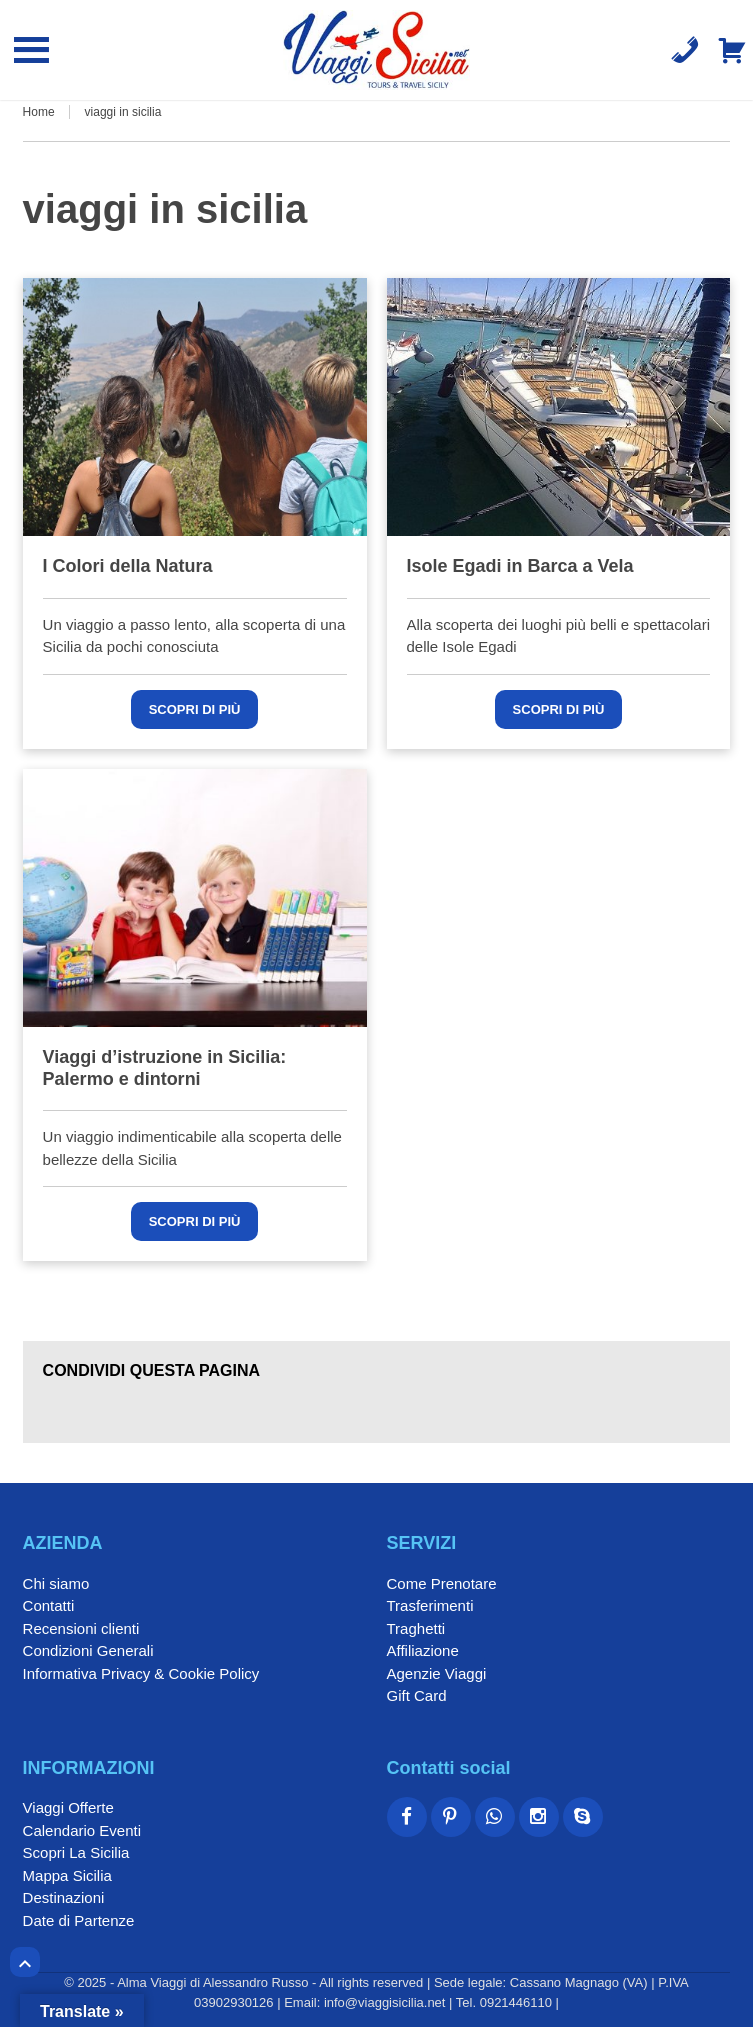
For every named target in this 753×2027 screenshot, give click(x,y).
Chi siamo (56, 1583)
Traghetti (416, 1628)
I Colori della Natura (128, 566)
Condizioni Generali (88, 1650)
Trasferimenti (430, 1605)
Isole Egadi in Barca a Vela (520, 566)
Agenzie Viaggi (437, 1673)
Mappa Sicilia (67, 1875)
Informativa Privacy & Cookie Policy (141, 1673)
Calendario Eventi (82, 1830)
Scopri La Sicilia (76, 1852)
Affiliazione (423, 1650)
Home (39, 112)
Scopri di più (195, 709)
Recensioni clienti (81, 1628)
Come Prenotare (442, 1583)
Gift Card (417, 1695)
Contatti (49, 1605)
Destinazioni (64, 1897)
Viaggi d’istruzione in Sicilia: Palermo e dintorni (165, 1068)
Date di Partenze (79, 1920)
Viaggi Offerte (68, 1807)
